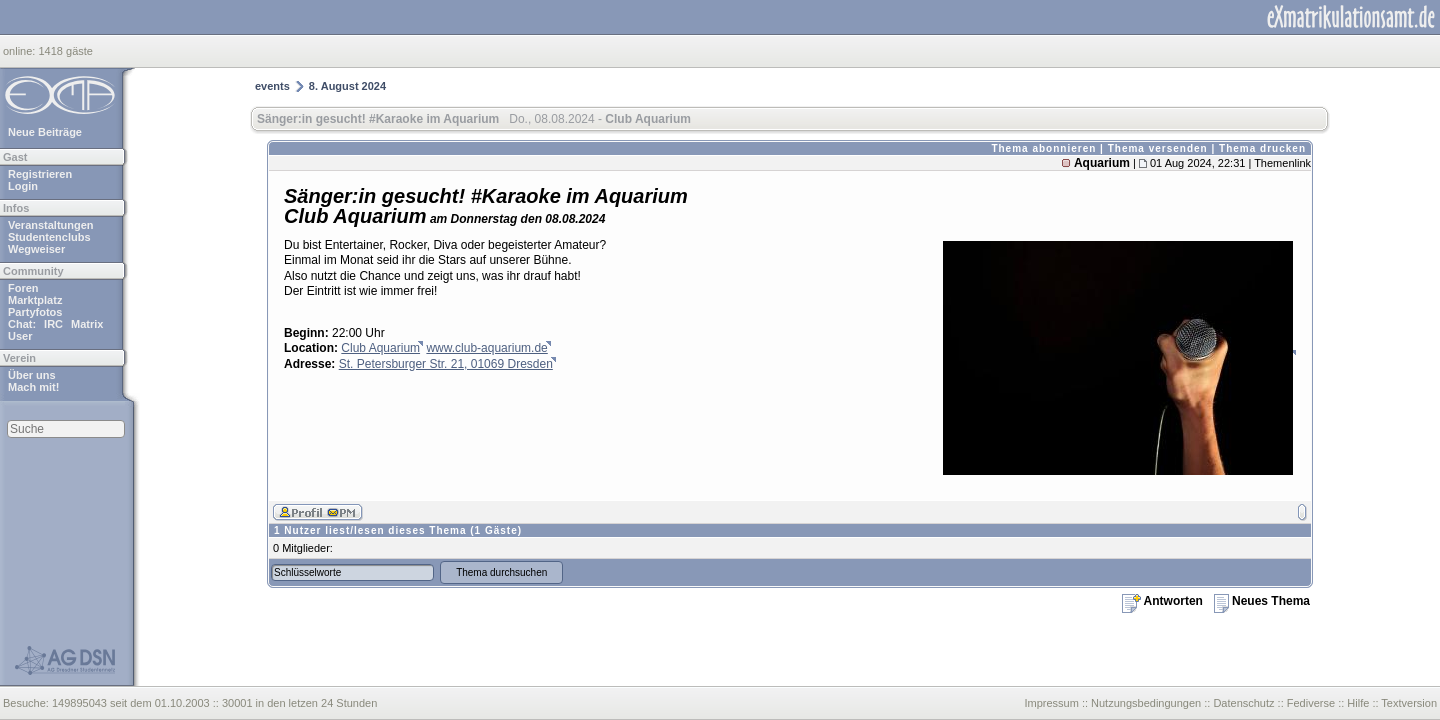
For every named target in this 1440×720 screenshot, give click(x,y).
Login (23, 186)
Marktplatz (35, 300)
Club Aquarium (380, 348)
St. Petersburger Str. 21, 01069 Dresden (446, 364)
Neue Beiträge (45, 132)
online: (20, 51)
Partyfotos (35, 312)
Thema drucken (1262, 148)
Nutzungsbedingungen (1146, 703)
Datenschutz (1243, 703)
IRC (53, 324)
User (20, 336)
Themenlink (1282, 163)
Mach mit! (33, 387)
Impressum (1051, 703)
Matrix (87, 324)
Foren (23, 288)
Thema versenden (1158, 148)
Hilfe (1358, 703)
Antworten (1162, 601)
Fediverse (1311, 703)
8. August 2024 (347, 86)
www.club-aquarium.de (486, 348)
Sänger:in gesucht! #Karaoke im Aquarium (378, 119)
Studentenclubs (49, 237)
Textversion (1409, 703)
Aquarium (1102, 163)
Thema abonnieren (1043, 148)
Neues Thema (1262, 601)
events (272, 86)
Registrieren (40, 174)
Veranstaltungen (51, 225)
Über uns (32, 375)
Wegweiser (36, 249)
